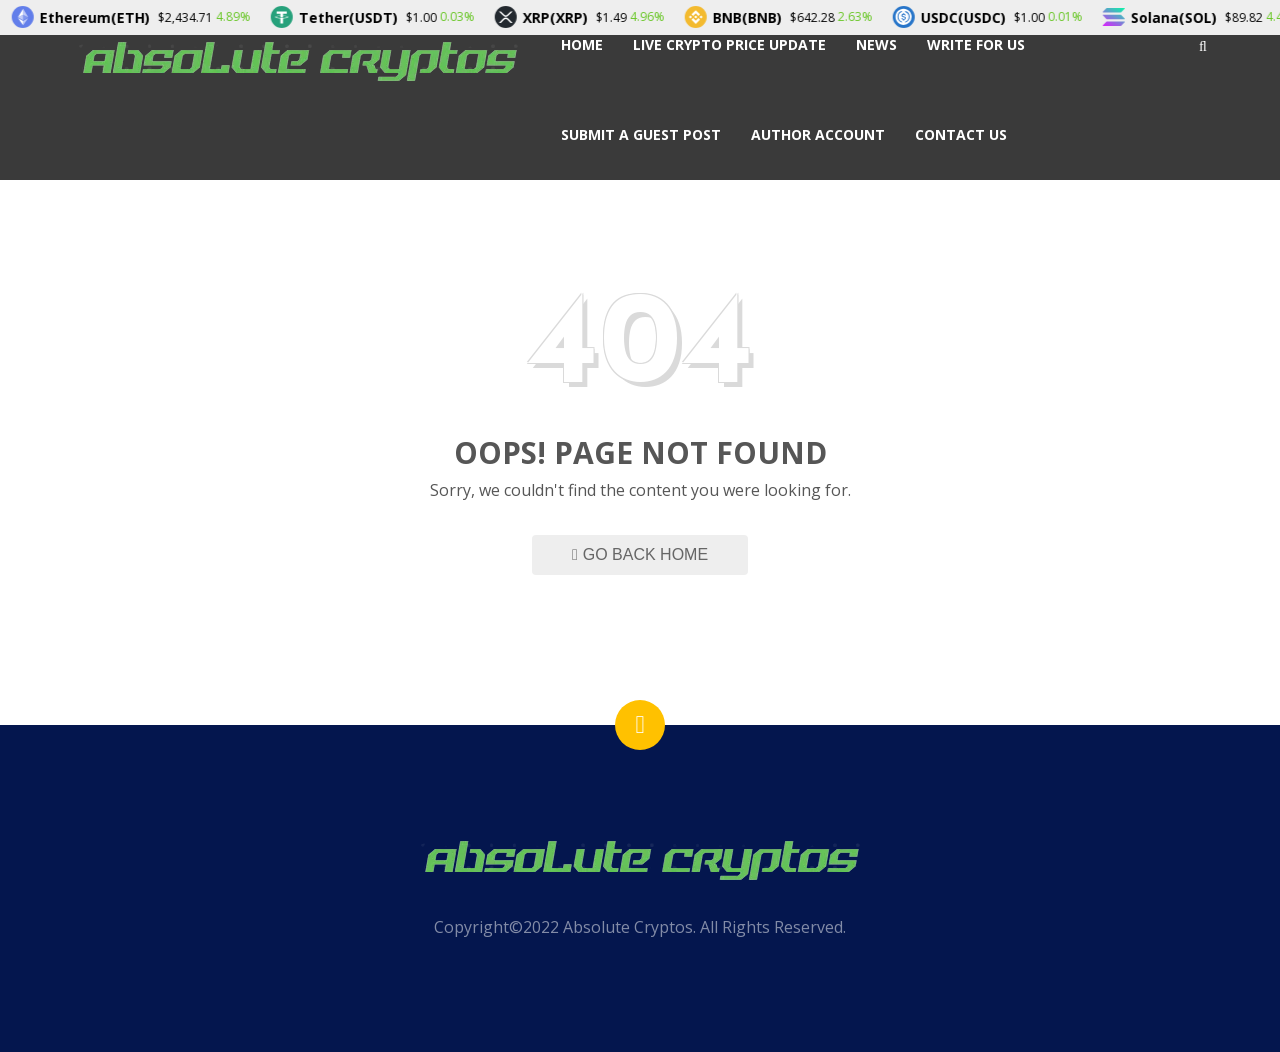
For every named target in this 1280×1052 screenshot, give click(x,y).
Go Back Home (640, 554)
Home (582, 44)
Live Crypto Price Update (729, 44)
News (876, 44)
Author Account (818, 134)
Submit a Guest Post (641, 134)
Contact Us (961, 134)
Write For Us (976, 44)
